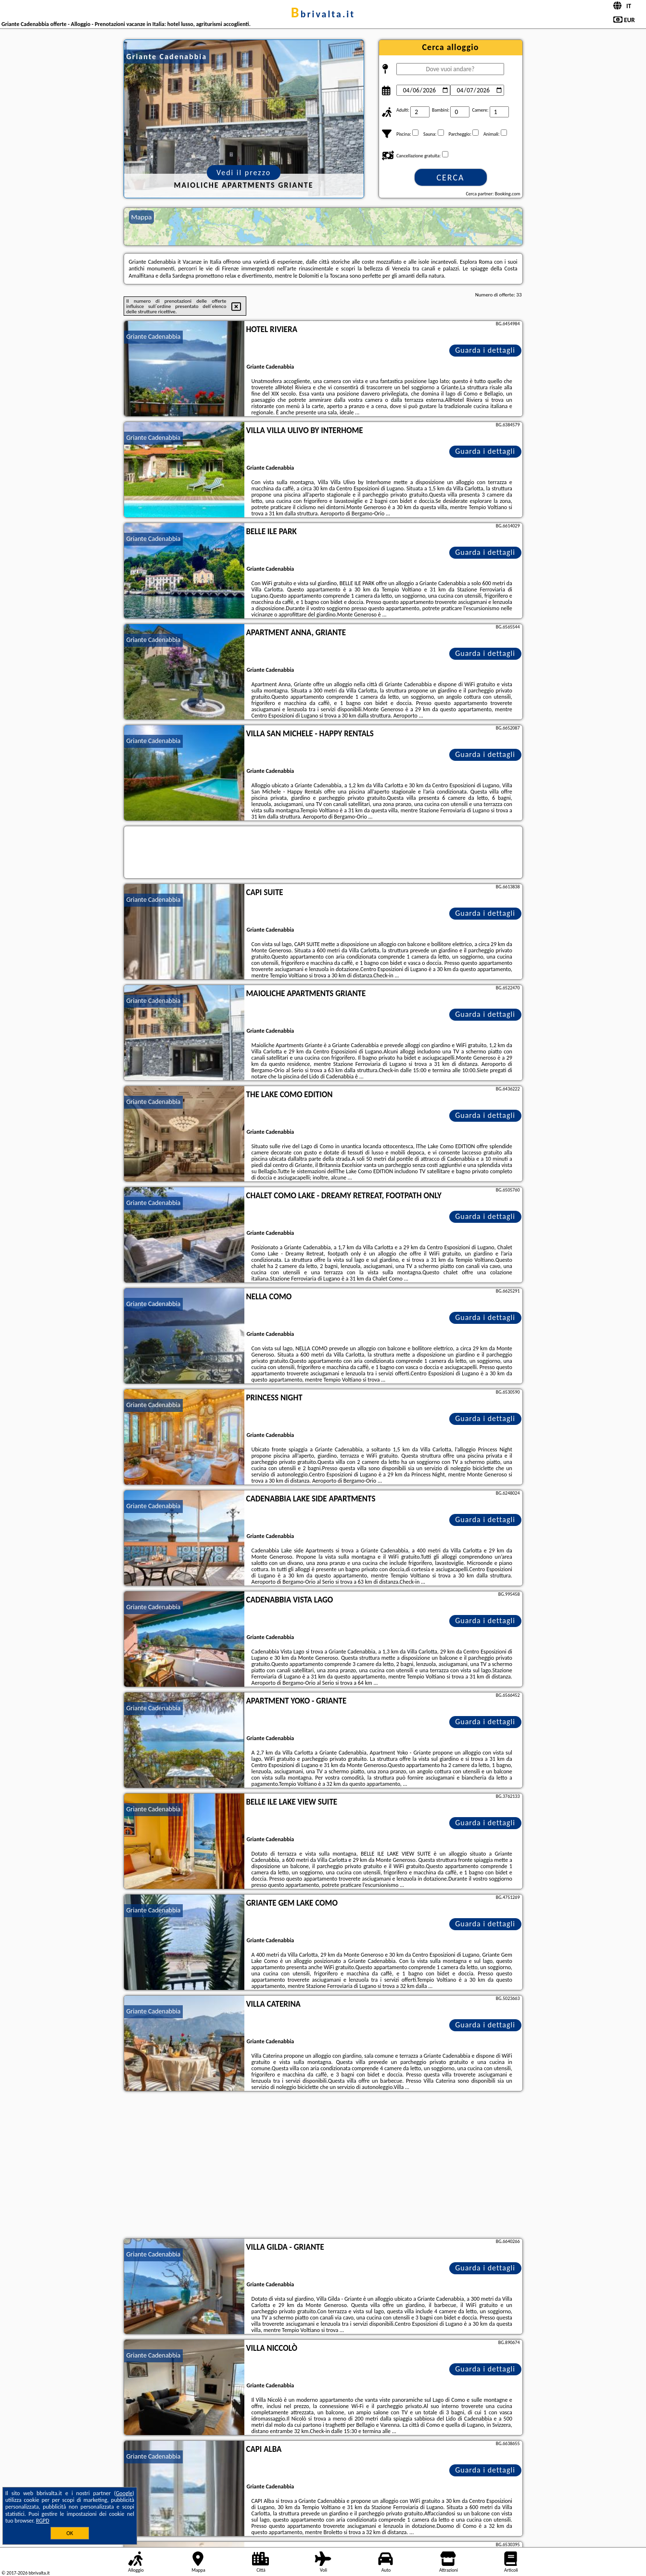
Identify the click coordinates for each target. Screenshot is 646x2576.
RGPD (43, 2520)
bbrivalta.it (323, 14)
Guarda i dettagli (485, 350)
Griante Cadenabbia (154, 337)
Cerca (450, 177)
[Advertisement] (323, 2166)
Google (124, 2493)
